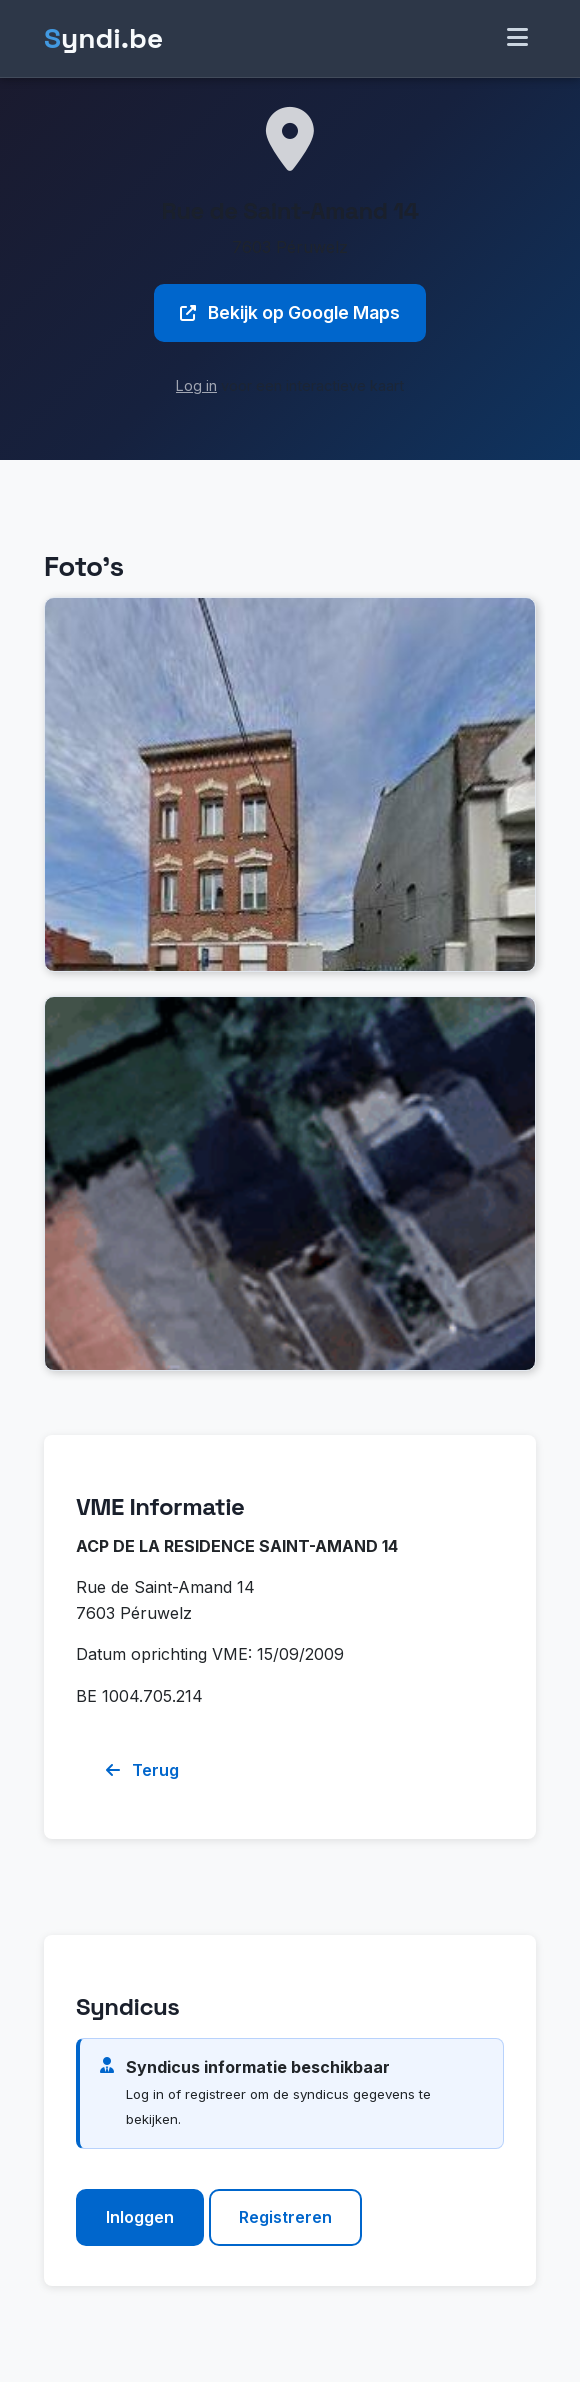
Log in (196, 385)
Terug (142, 1770)
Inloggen (140, 2217)
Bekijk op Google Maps (290, 312)
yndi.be (103, 38)
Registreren (285, 2217)
